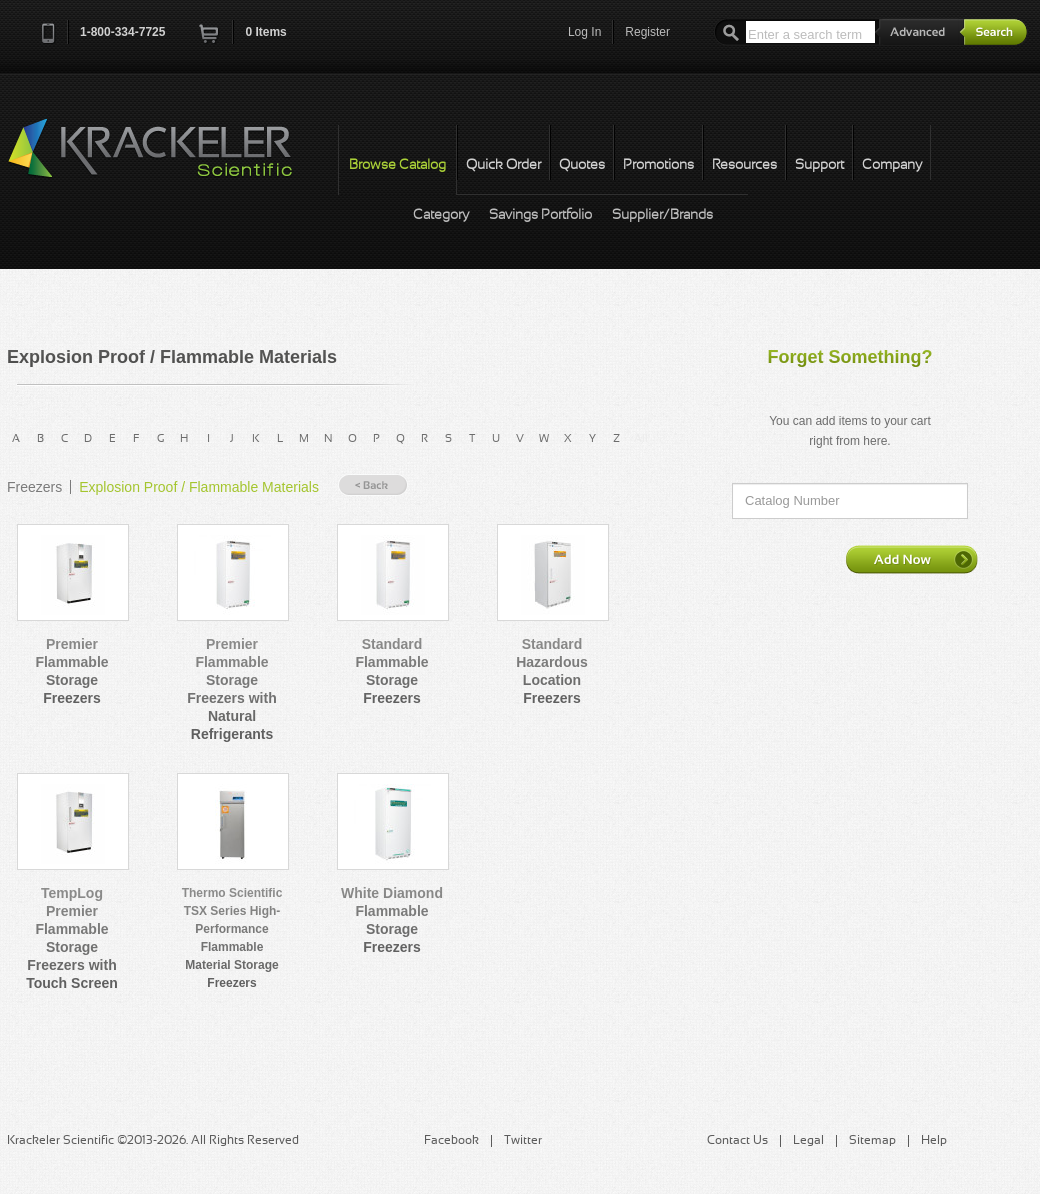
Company (892, 165)
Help (934, 1141)
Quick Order (503, 165)
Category (441, 215)
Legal (808, 1141)
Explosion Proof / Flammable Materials (199, 487)
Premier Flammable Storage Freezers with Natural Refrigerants (231, 689)
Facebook (451, 1141)
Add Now (912, 559)
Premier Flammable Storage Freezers (71, 671)
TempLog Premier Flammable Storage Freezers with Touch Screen (72, 938)
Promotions (658, 165)
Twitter (523, 1141)
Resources (744, 165)
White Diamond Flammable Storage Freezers (392, 920)
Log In (584, 32)
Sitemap (872, 1141)
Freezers (34, 487)
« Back (373, 485)
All (641, 439)
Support (819, 165)
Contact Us (737, 1141)
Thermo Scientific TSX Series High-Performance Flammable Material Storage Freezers (232, 938)
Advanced (920, 31)
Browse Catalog (397, 165)
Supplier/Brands (662, 215)
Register (647, 32)
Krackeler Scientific (170, 159)
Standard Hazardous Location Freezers (552, 671)
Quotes (582, 165)
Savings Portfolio (540, 215)
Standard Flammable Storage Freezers (391, 671)
